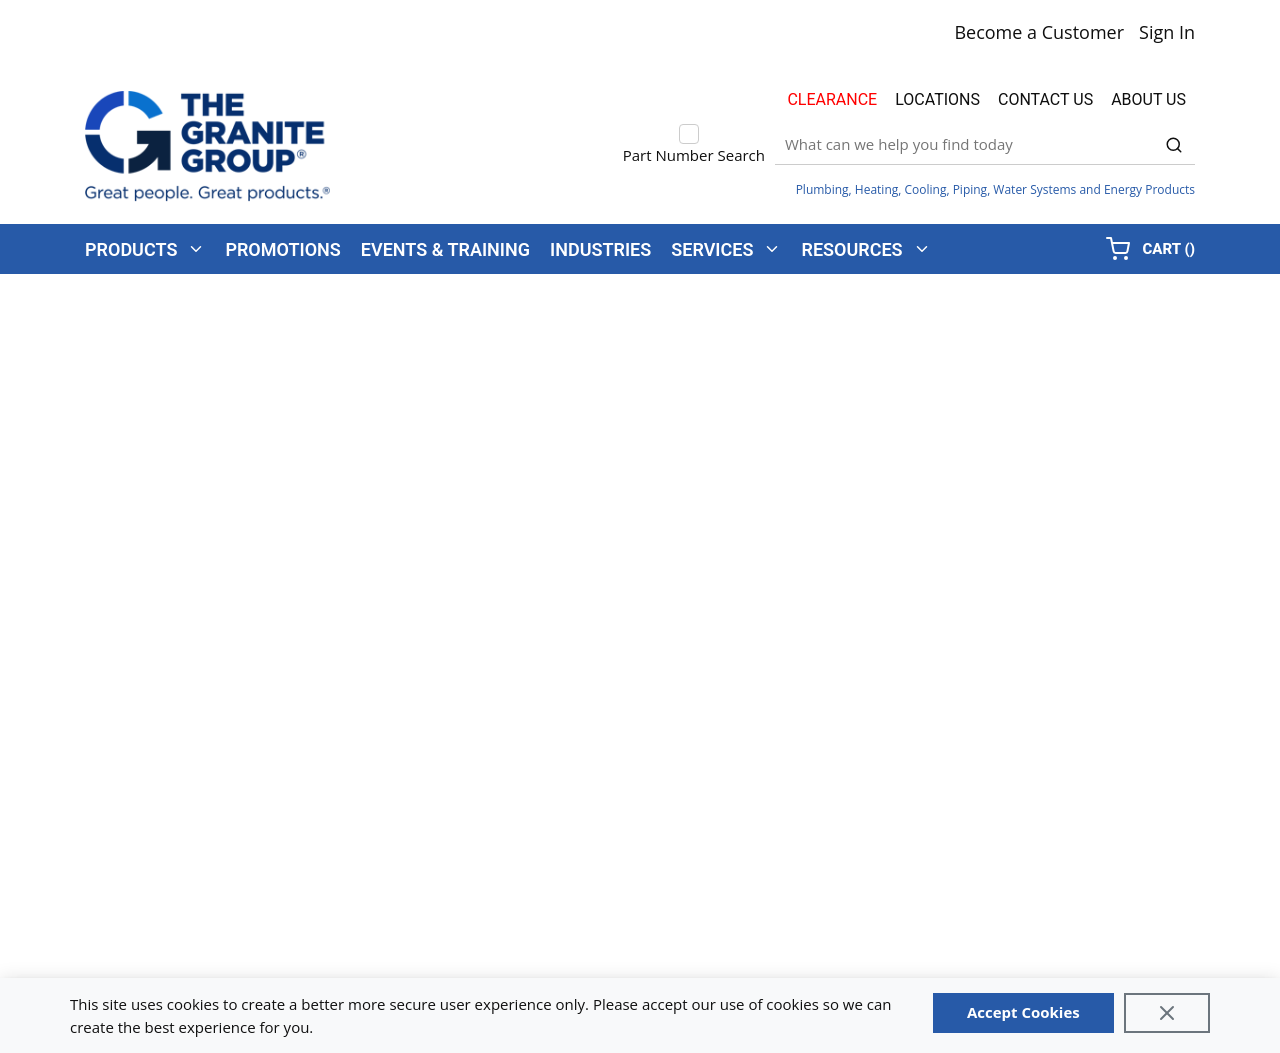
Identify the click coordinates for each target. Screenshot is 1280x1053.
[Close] (1167, 1013)
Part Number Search (694, 155)
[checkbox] (689, 134)
